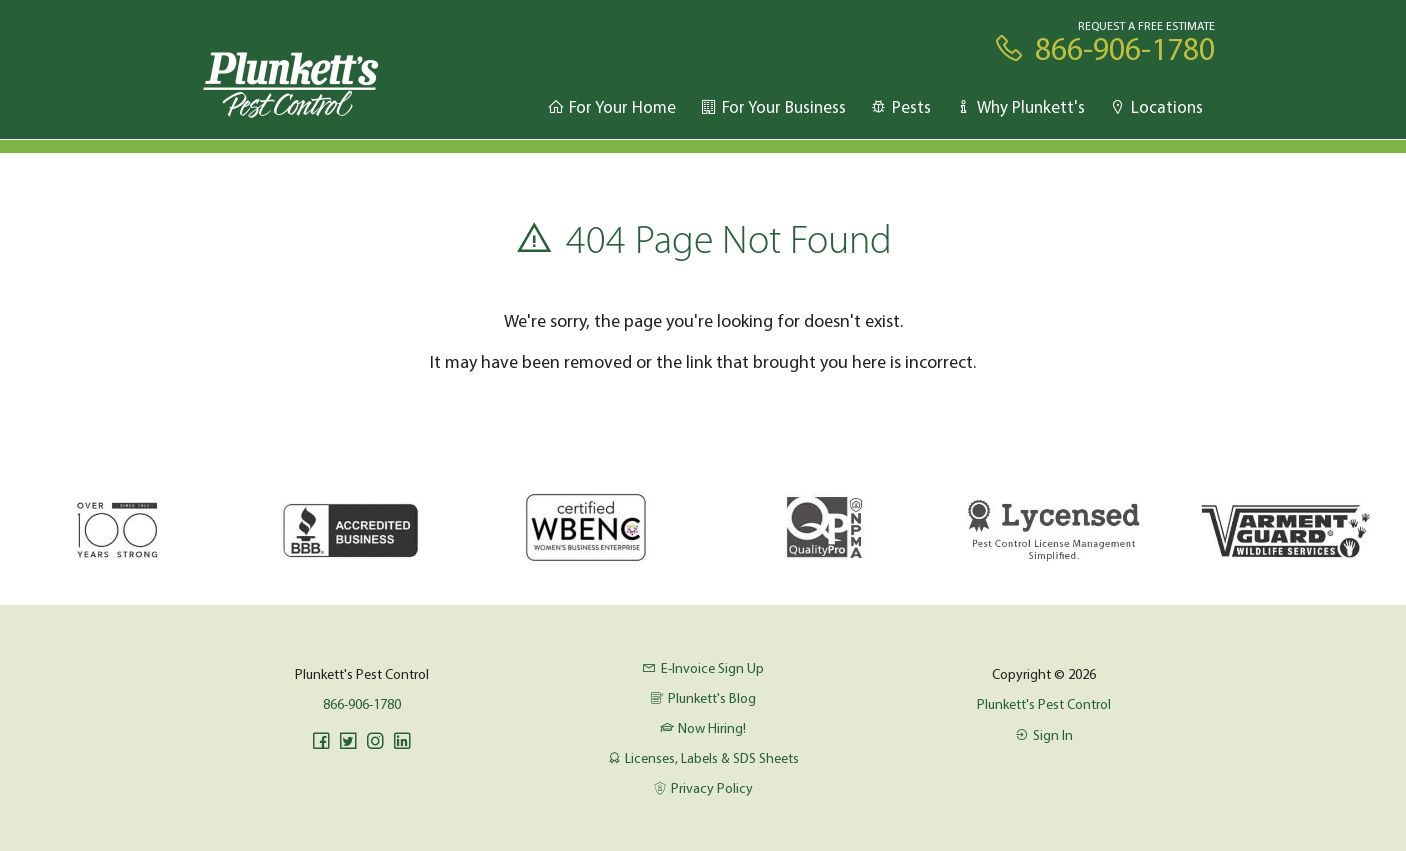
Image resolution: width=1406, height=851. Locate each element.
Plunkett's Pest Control (1044, 704)
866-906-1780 (362, 704)
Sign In (1044, 735)
